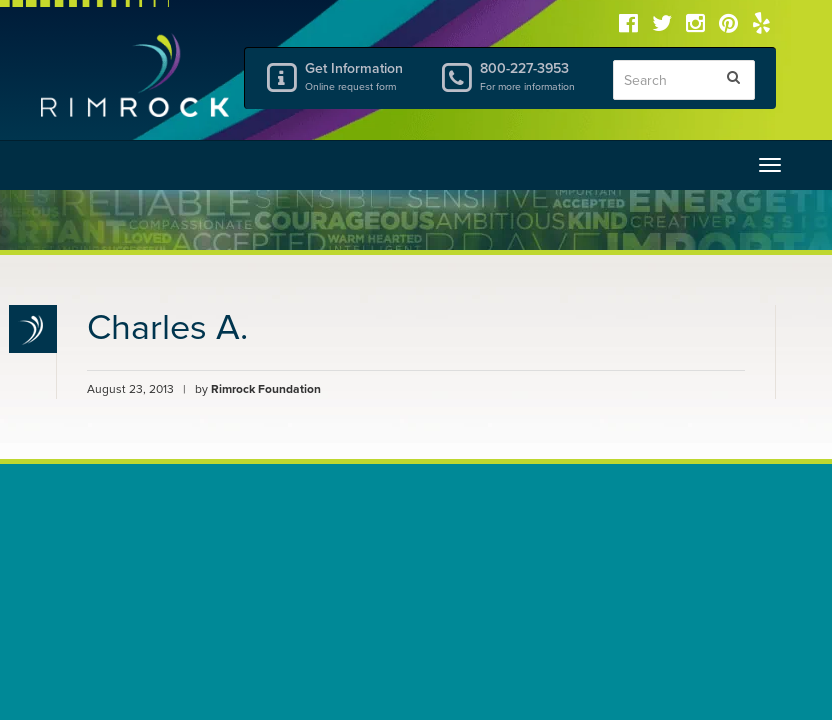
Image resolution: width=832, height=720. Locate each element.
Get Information (356, 76)
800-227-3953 (531, 76)
